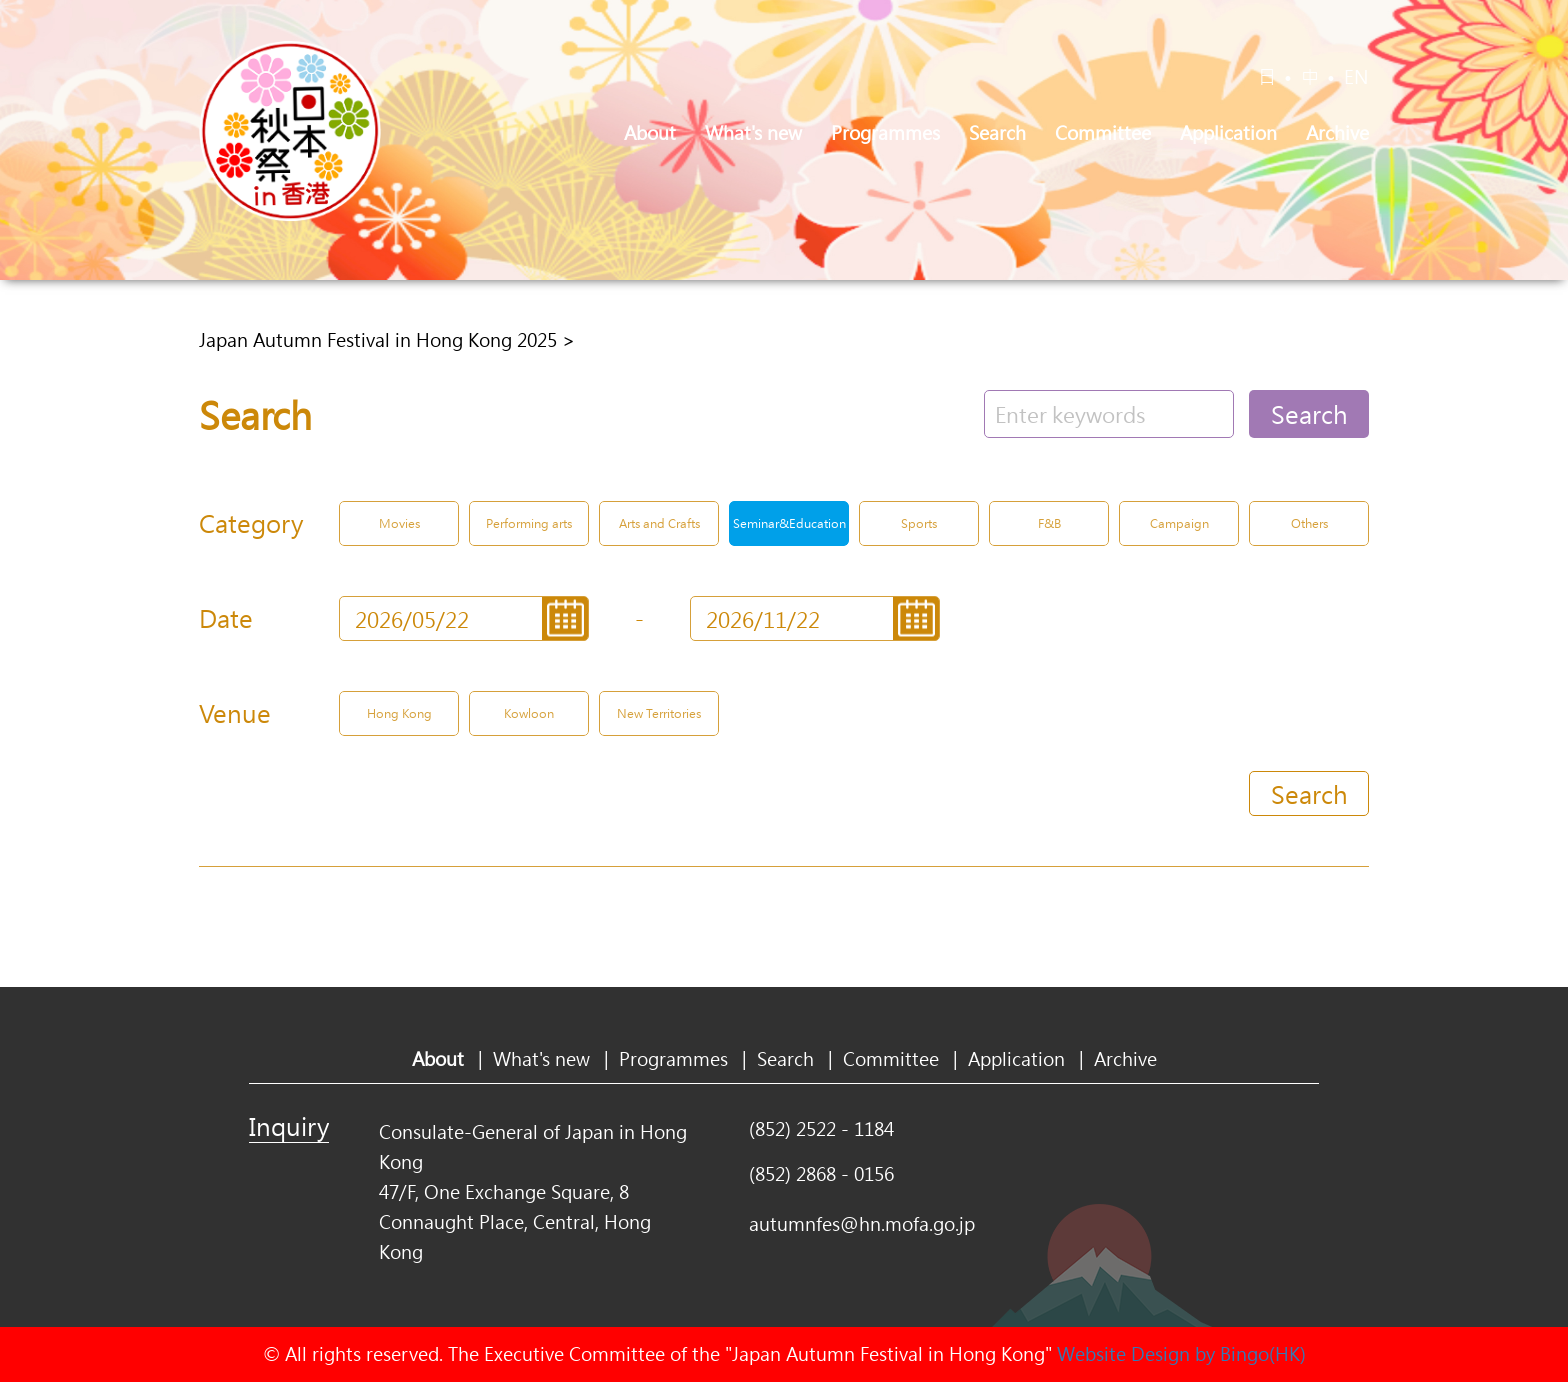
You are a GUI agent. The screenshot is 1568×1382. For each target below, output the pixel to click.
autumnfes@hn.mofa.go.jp (862, 1224)
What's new (753, 133)
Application (1228, 133)
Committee (1103, 133)
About (650, 133)
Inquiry (289, 1126)
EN (1356, 77)
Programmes (885, 133)
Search (997, 133)
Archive (1337, 133)
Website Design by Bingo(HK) (1181, 1354)
